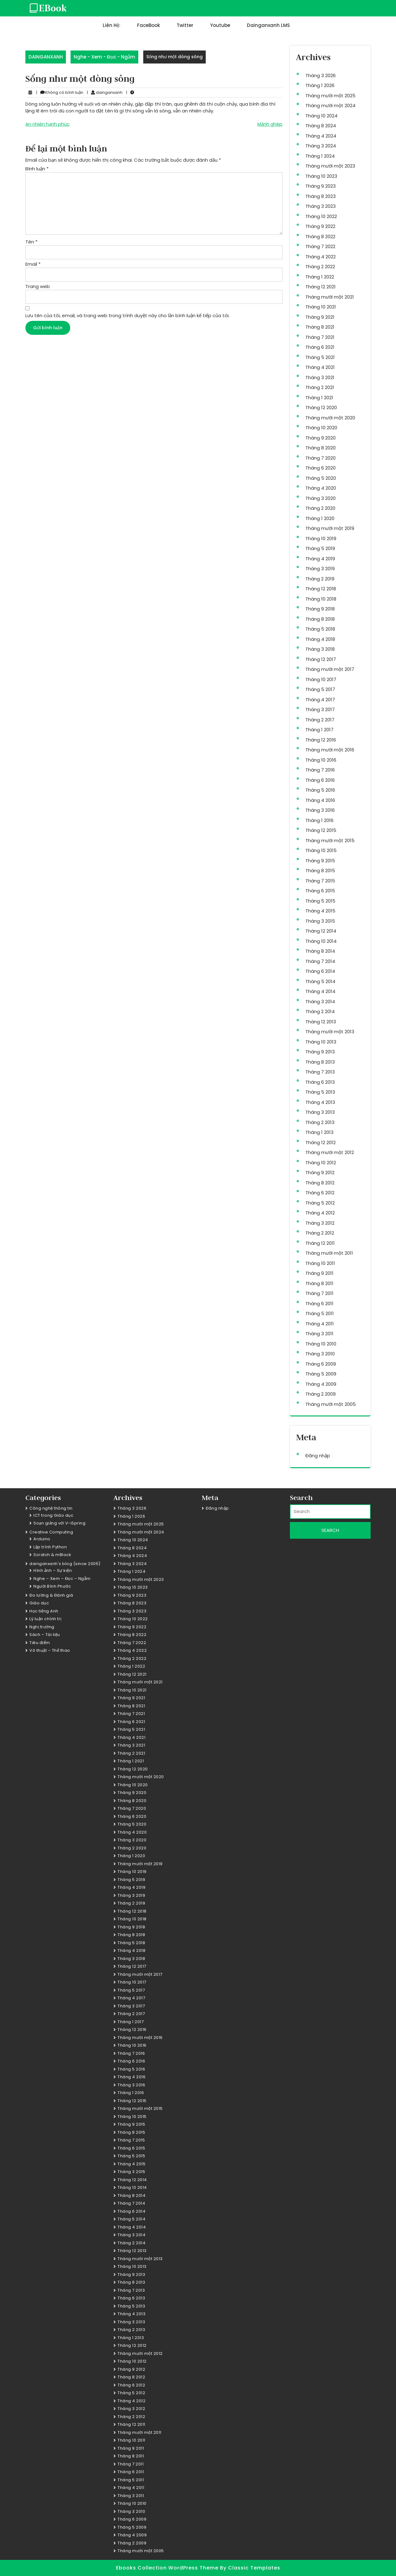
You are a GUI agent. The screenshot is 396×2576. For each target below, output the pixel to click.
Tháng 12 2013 (320, 1021)
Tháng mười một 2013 (329, 1031)
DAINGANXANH (45, 57)
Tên (31, 241)
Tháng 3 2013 (320, 1112)
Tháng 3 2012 (319, 1223)
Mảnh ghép (269, 124)
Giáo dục (39, 1603)
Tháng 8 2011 (319, 1283)
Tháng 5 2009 (320, 1374)
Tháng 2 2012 (319, 1233)
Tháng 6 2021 (319, 347)
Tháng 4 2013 (320, 1102)
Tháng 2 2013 (319, 1122)
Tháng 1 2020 (319, 518)
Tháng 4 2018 (320, 639)
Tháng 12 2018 (320, 588)
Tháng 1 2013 (319, 1132)
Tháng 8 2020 (320, 447)
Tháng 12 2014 (320, 931)
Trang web (37, 286)
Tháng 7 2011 (319, 1293)
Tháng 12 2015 (320, 830)
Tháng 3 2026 (320, 75)
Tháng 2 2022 (320, 266)
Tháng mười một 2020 (330, 417)
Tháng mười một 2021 (329, 297)
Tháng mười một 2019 (329, 528)
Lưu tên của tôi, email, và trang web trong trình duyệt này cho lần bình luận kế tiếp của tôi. (127, 315)
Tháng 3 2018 (320, 649)
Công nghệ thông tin (51, 1508)
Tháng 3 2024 (320, 145)
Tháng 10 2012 (320, 1162)
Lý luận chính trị (45, 1619)
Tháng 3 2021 (319, 377)
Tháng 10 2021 (320, 307)
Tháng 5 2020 (320, 478)
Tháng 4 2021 (320, 367)
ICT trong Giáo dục (53, 1515)
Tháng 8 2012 (319, 1182)
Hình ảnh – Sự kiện (52, 1570)
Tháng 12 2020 (321, 407)
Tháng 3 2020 (320, 498)
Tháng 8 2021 (319, 327)
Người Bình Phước (52, 1586)
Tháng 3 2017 (320, 709)
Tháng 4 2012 (320, 1212)
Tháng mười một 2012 (329, 1152)
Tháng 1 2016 (319, 820)
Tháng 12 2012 (320, 1142)
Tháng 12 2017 (320, 659)
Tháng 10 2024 (321, 115)
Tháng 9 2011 (319, 1273)
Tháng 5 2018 (320, 629)
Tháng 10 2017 (320, 679)
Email (33, 264)
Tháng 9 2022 (320, 226)
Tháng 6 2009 (320, 1364)
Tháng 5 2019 (320, 548)
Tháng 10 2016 (320, 760)
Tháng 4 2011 (319, 1323)
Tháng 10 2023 (321, 176)
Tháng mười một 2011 (329, 1253)
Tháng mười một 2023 (330, 166)
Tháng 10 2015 (321, 850)
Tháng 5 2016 (320, 790)
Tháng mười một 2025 (330, 95)
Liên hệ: (111, 25)
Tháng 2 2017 (319, 719)
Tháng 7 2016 (320, 770)
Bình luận (37, 168)
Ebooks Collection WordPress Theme (168, 2567)
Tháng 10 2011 (320, 1263)
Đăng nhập (317, 1455)
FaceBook (148, 25)
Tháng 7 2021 (319, 337)
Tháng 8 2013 (320, 1062)
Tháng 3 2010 (320, 1353)
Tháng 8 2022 (320, 236)
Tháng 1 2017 (319, 729)
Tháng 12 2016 (320, 740)
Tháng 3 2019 (320, 568)
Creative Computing (51, 1532)
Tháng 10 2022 (321, 216)
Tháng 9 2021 (319, 317)
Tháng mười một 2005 (330, 1404)
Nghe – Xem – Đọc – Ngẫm (62, 1578)
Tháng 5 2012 (320, 1203)
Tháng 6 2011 (319, 1303)
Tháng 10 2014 (321, 941)
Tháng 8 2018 (320, 619)
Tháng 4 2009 (320, 1384)
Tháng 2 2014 (320, 1011)
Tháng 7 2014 (320, 961)
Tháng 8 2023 (320, 196)
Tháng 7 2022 (320, 246)
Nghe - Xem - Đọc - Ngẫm (104, 57)
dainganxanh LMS (268, 25)
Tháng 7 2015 (320, 880)
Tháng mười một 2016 (329, 749)
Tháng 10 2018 (320, 599)
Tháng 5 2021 (320, 357)
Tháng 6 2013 (320, 1082)
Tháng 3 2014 (320, 1001)
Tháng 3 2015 (320, 921)
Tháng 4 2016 (320, 800)
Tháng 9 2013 (320, 1051)
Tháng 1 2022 (319, 276)
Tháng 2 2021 (319, 387)
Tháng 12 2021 (320, 286)
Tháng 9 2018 (320, 609)
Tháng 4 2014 (320, 991)
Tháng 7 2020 (320, 458)
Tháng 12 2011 (320, 1243)
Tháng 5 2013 (320, 1092)
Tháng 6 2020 (320, 468)
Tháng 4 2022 (320, 256)
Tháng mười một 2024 (330, 105)
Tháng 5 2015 (320, 901)
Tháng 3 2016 (320, 810)
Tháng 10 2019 (320, 538)
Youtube (220, 25)
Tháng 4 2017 (320, 699)
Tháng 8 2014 (320, 951)
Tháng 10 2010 (320, 1343)
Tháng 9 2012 (319, 1172)
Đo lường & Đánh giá (51, 1595)
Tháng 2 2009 (320, 1394)
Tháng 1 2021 (319, 397)
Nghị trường (41, 1627)
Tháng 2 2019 (319, 578)
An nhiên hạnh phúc (47, 124)
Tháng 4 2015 (320, 911)
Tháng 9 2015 (320, 860)
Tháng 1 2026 (319, 85)
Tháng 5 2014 (320, 981)
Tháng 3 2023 (320, 206)
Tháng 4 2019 (320, 558)
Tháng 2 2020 (320, 508)
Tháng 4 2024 (320, 136)
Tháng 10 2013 (320, 1042)
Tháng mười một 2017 (329, 669)
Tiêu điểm (39, 1643)
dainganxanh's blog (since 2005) (65, 1564)
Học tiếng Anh (43, 1611)
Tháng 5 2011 (319, 1313)
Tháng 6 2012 (319, 1192)
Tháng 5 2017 (320, 689)
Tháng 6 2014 (320, 971)
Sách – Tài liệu (44, 1635)
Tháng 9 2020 (320, 438)
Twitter (185, 25)
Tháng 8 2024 (320, 125)
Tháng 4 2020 (320, 488)
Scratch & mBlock (52, 1555)
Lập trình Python (50, 1547)
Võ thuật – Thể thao (49, 1650)
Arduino (41, 1539)
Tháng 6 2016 (320, 780)
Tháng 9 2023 (320, 186)
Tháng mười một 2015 (330, 840)
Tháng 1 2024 (320, 156)
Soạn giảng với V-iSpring (59, 1523)
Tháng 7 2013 (320, 1072)
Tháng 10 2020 (321, 427)
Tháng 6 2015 (320, 890)
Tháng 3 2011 (319, 1333)
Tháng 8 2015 (320, 870)
